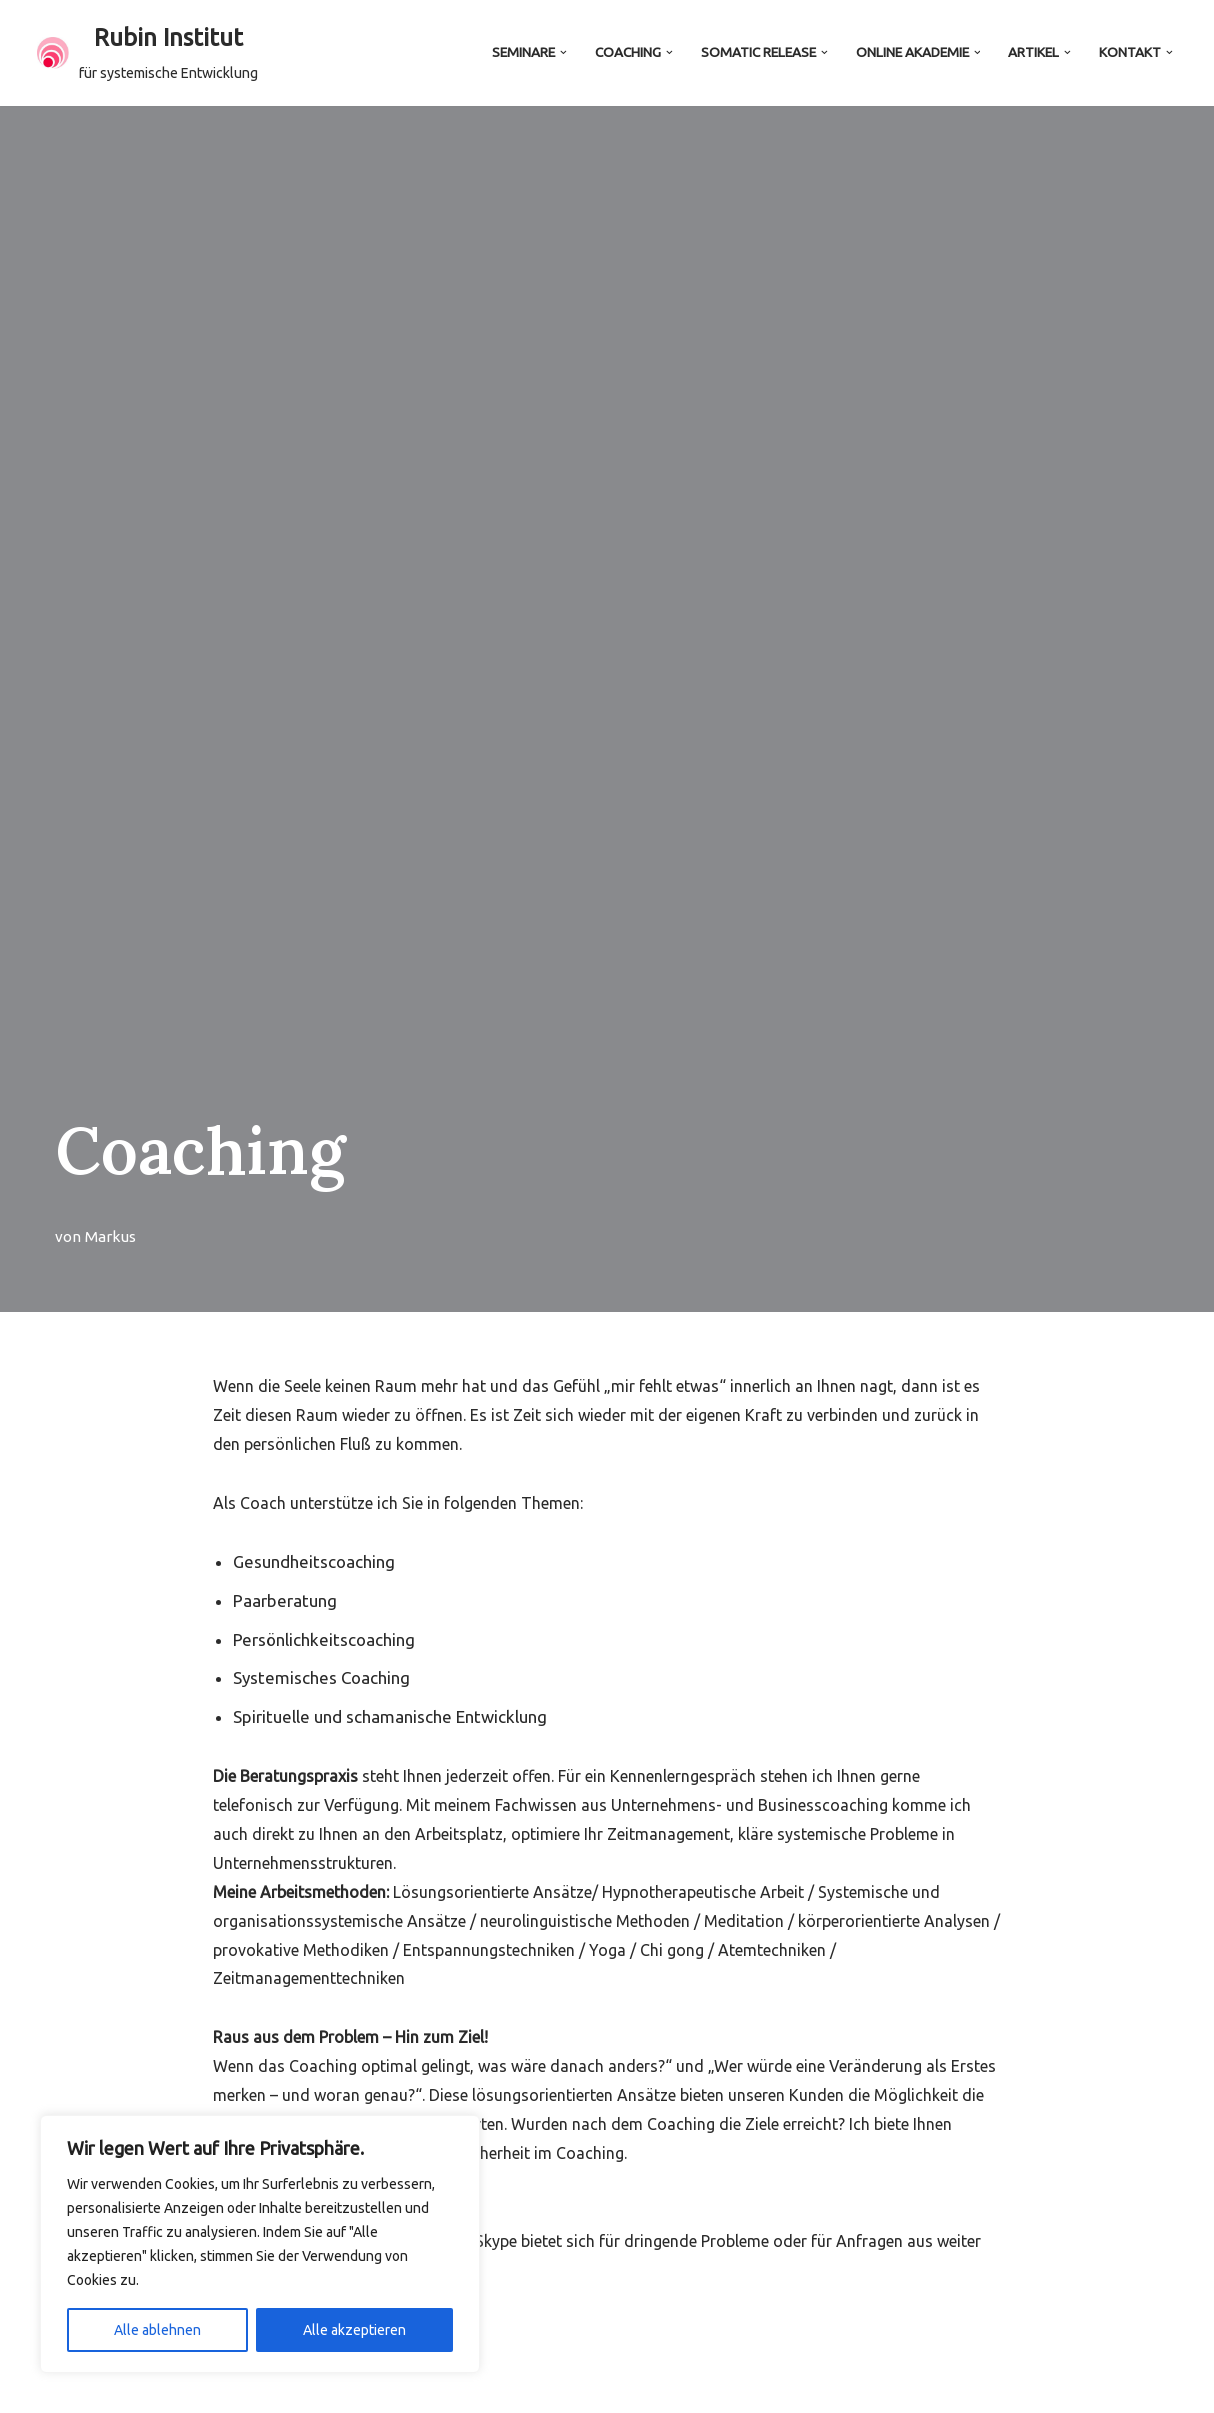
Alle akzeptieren (354, 2330)
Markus (110, 1236)
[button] (563, 52)
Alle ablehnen (157, 2330)
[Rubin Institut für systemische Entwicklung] (147, 53)
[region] (260, 2244)
